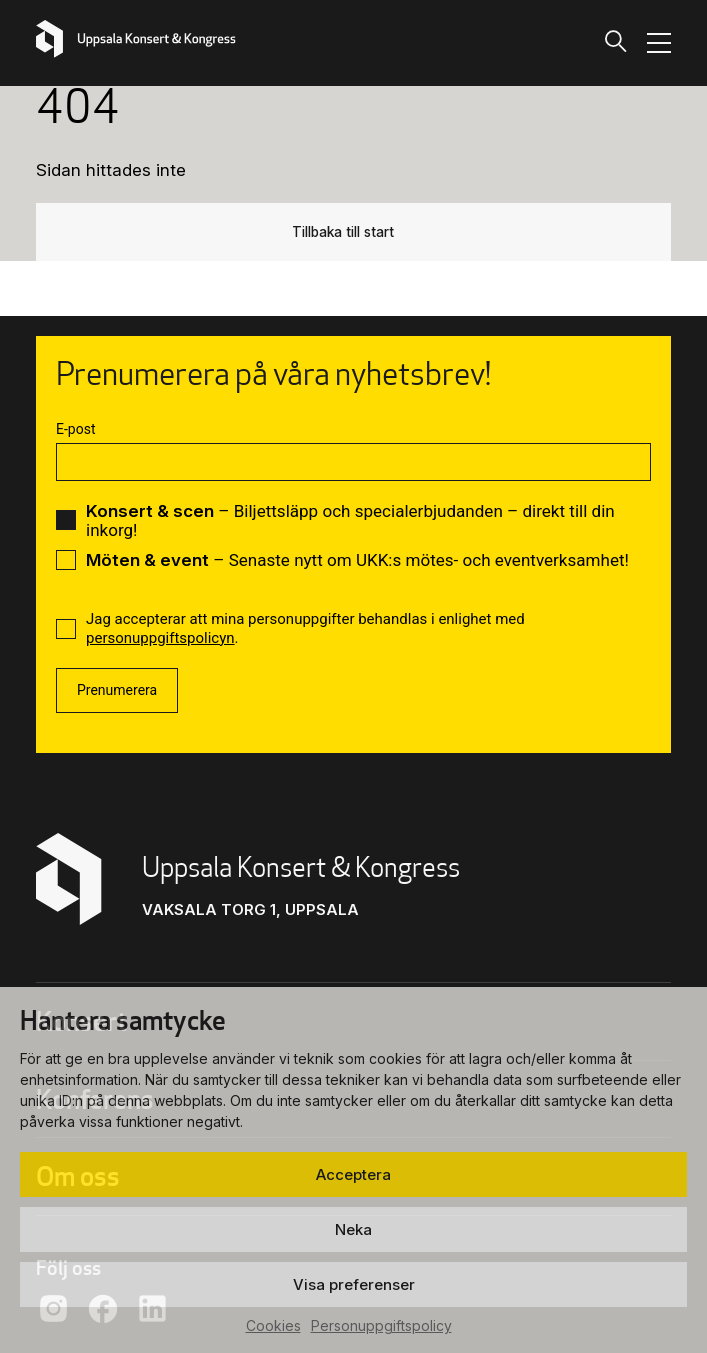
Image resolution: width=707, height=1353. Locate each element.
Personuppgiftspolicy (381, 1325)
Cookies (273, 1325)
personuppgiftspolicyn (160, 638)
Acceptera (353, 1174)
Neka (353, 1229)
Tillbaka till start (343, 231)
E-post (75, 429)
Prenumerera (117, 690)
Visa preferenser (354, 1284)
